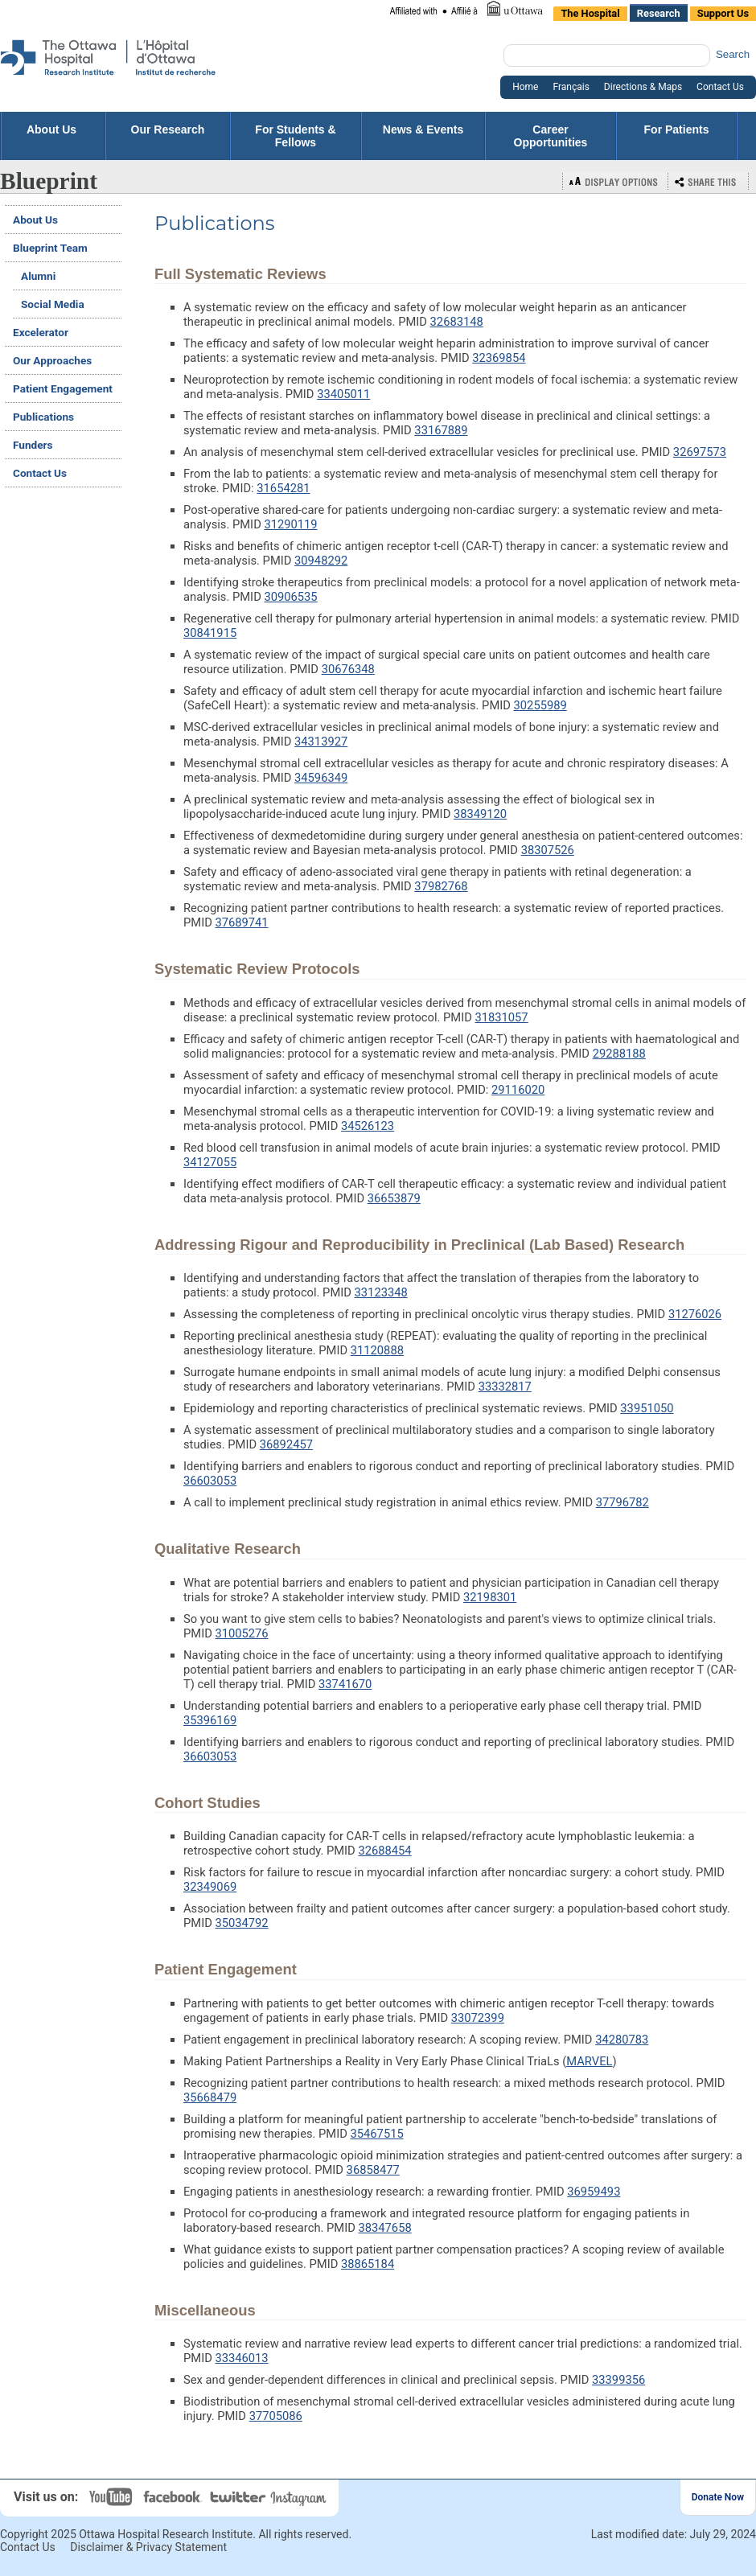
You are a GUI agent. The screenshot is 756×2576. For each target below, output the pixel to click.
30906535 (290, 597)
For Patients (676, 136)
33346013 (241, 2358)
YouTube (113, 2497)
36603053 (209, 1480)
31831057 (501, 1017)
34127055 (209, 1162)
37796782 (622, 1502)
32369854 (498, 358)
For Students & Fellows (295, 136)
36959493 (593, 2191)
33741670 (345, 1684)
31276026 (694, 1314)
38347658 (385, 2228)
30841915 (209, 633)
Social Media (52, 304)
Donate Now (718, 2497)
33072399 (477, 2018)
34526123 (367, 1126)
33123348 (381, 1292)
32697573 (699, 452)
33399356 (618, 2380)
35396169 (209, 1720)
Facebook (175, 2497)
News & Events (423, 136)
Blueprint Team (50, 247)
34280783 (621, 2039)
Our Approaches (52, 360)
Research (658, 13)
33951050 (646, 1408)
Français (571, 86)
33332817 (505, 1386)
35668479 (209, 2097)
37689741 (241, 922)
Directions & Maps (643, 86)
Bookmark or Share (708, 181)
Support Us (723, 13)
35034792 (241, 1923)
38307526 (547, 850)
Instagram (300, 2497)
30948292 (320, 560)
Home (525, 86)
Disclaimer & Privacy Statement (148, 2547)
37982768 (440, 886)
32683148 (456, 321)
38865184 (367, 2264)
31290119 (290, 524)
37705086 (275, 2416)
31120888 (377, 1350)
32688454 (384, 1850)
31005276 (241, 1633)
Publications (43, 416)
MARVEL (589, 2061)
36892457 (286, 1444)
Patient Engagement (63, 388)
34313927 (320, 741)
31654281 (283, 488)
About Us (53, 129)
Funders (33, 444)
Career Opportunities (551, 136)
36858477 (373, 2170)
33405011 (343, 394)
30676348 (348, 669)
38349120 (480, 814)
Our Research (168, 136)
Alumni (38, 275)
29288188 (619, 1053)
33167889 (440, 430)
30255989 (540, 705)
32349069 (209, 1887)
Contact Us (720, 86)
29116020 (517, 1090)
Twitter (238, 2497)
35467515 (377, 2133)
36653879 (394, 1198)
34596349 (320, 777)
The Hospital (590, 13)
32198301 (489, 1597)
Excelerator (40, 332)
